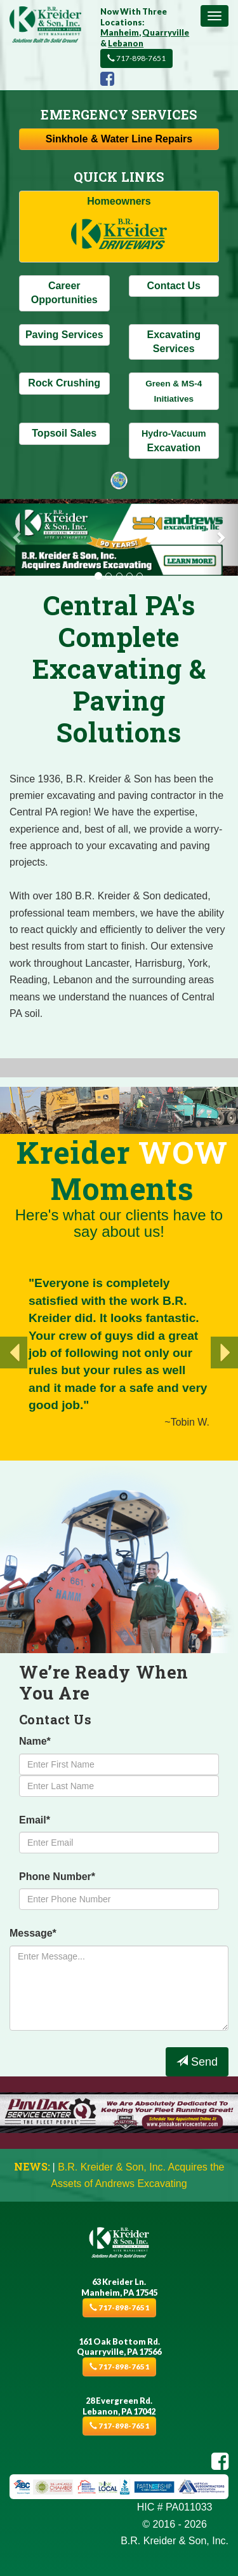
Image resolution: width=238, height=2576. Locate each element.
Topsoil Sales (64, 433)
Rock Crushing (64, 383)
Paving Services (64, 334)
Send (197, 2061)
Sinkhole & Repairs (119, 138)
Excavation (174, 440)
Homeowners (119, 227)
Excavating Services (174, 341)
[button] (18, 537)
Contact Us (174, 285)
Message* (33, 1933)
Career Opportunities (64, 292)
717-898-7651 (136, 58)
